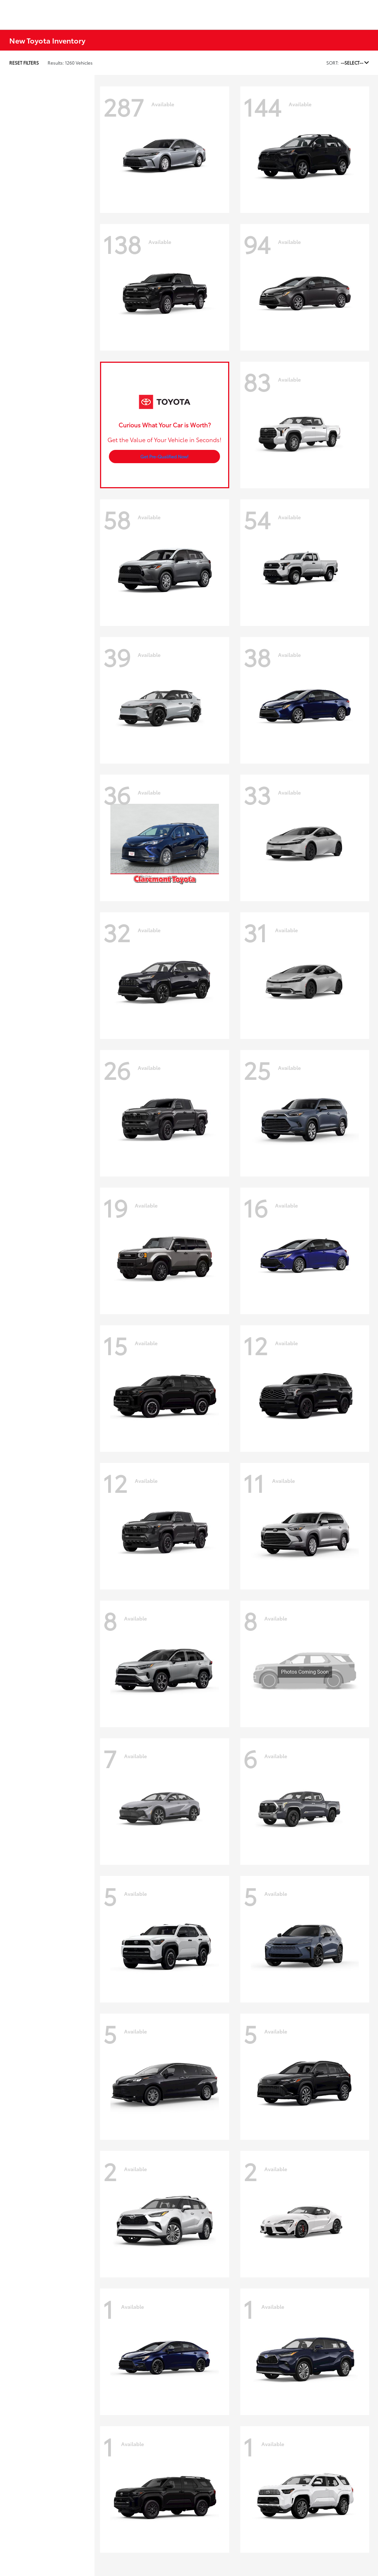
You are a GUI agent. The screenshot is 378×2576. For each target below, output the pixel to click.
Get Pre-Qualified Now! (164, 456)
